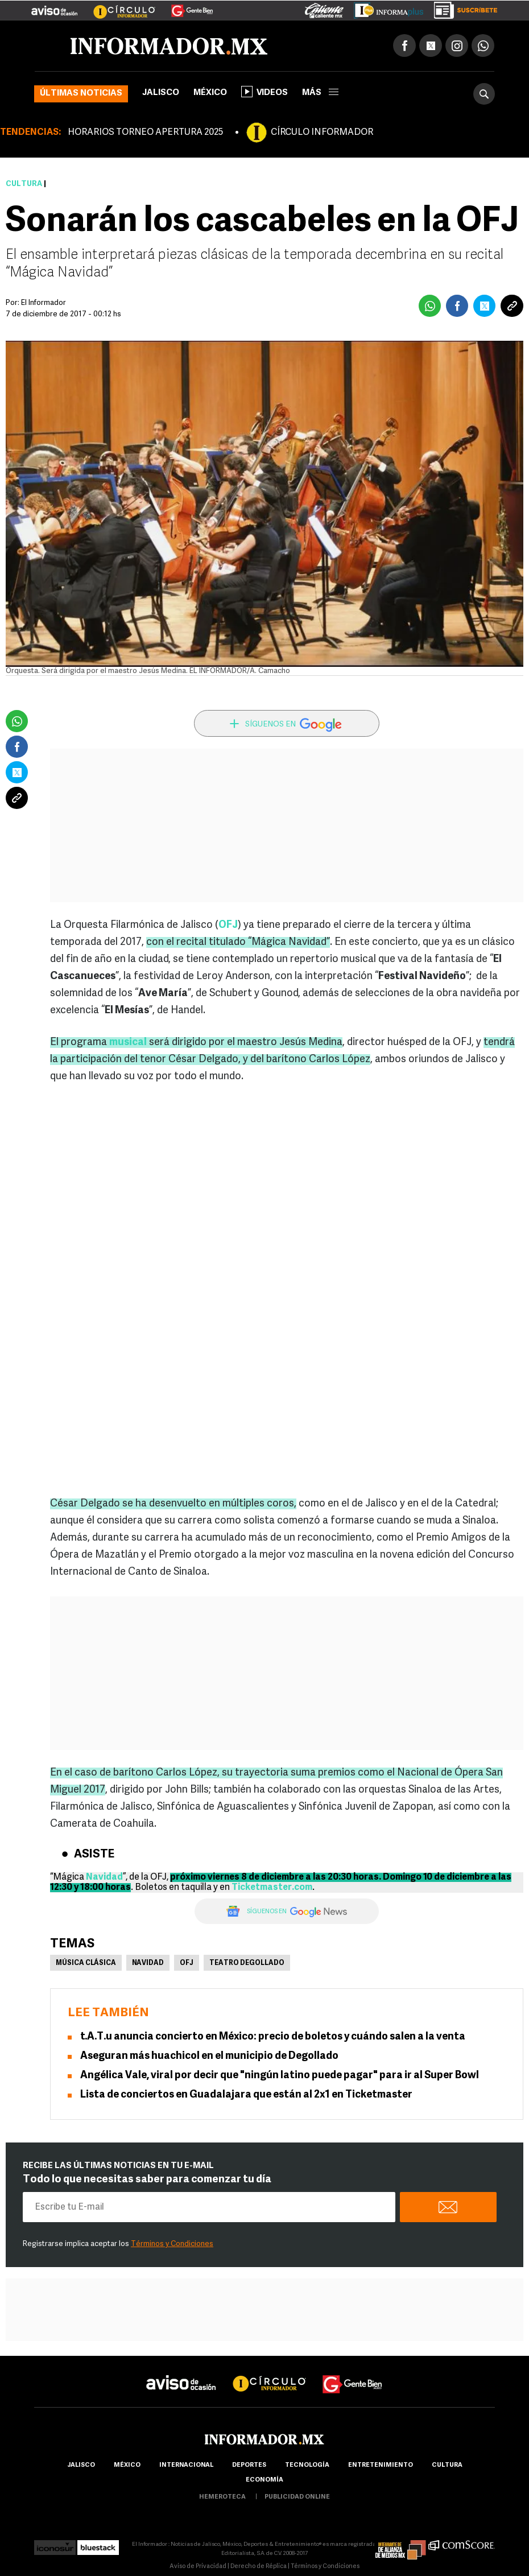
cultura (447, 2465)
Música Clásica (86, 1963)
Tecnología (307, 2465)
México (210, 93)
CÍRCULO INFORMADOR (322, 132)
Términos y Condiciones (172, 2244)
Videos (264, 91)
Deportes (249, 2465)
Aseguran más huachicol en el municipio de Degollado (209, 2056)
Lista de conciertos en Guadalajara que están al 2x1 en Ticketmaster (246, 2095)
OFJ (186, 1963)
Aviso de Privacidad (198, 2566)
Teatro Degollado (246, 1963)
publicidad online (297, 2497)
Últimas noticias (81, 93)
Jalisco (160, 93)
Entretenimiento (380, 2465)
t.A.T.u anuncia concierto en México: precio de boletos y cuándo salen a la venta (272, 2037)
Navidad (148, 1963)
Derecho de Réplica (258, 2566)
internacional (186, 2465)
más (320, 93)
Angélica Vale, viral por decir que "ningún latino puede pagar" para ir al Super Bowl (279, 2075)
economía (264, 2480)
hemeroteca (222, 2497)
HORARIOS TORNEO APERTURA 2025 (145, 132)
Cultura (24, 184)
